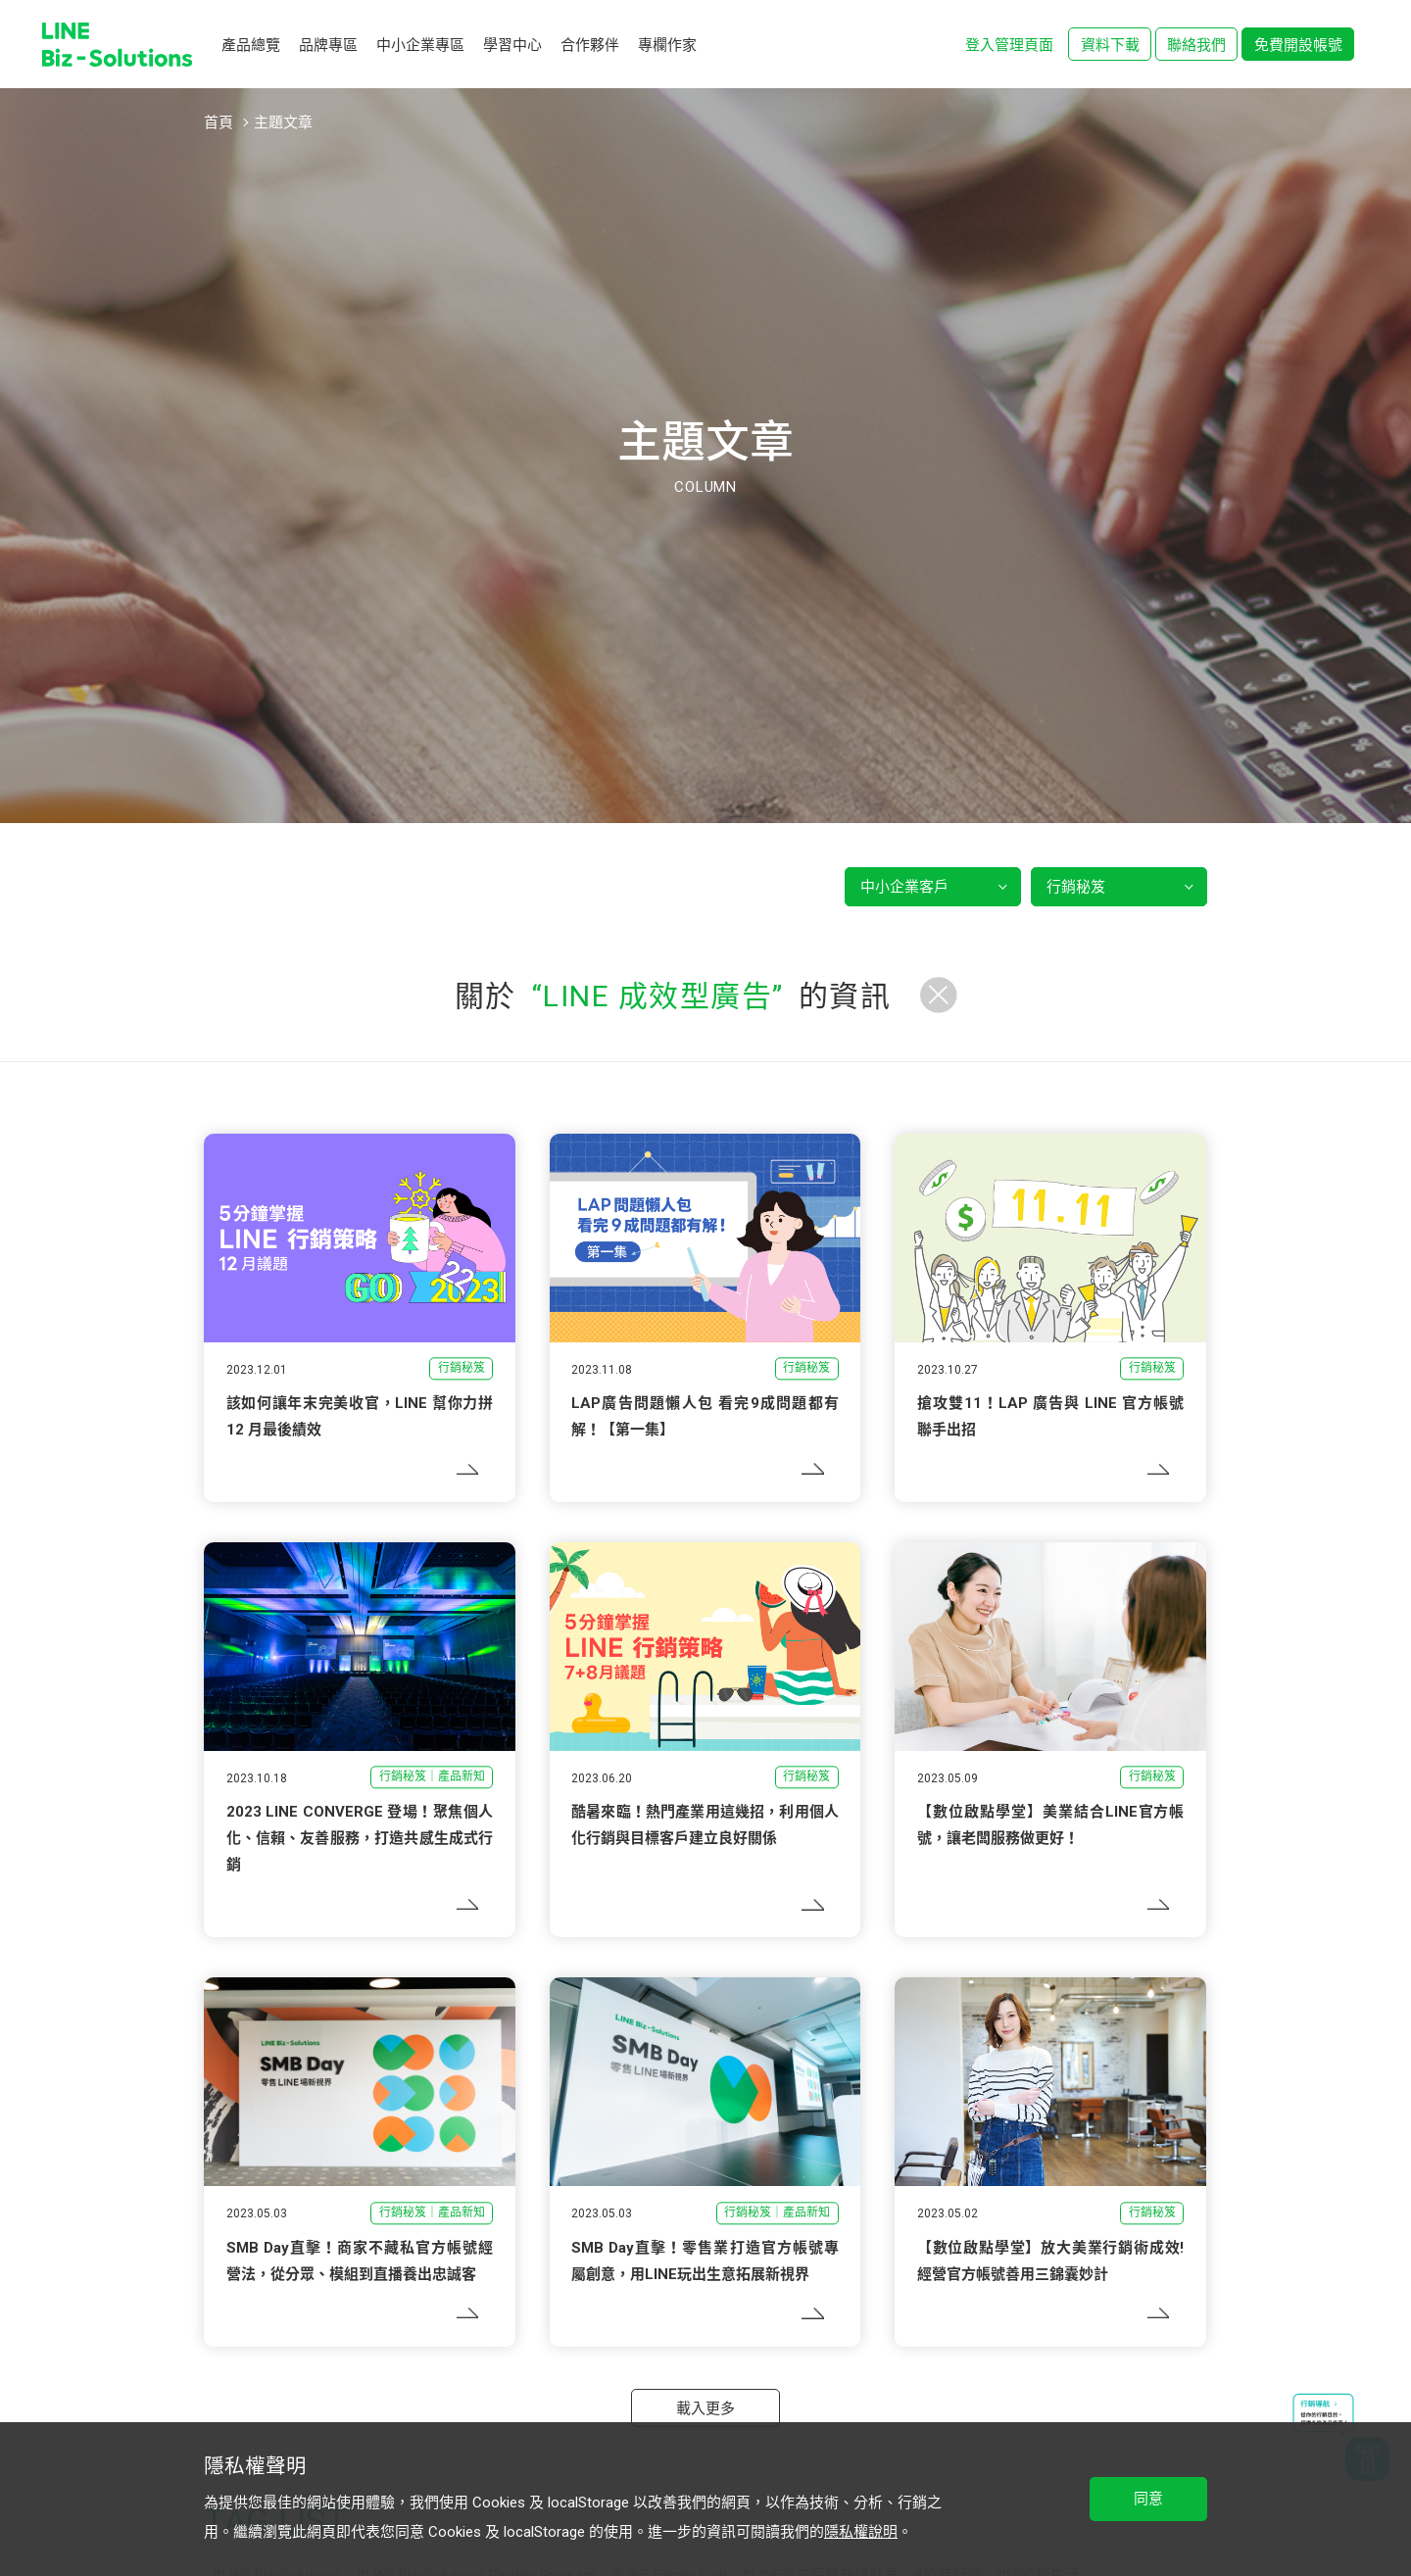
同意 (1148, 2498)
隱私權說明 (861, 2532)
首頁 (218, 122)
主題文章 (283, 122)
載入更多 (705, 2408)
